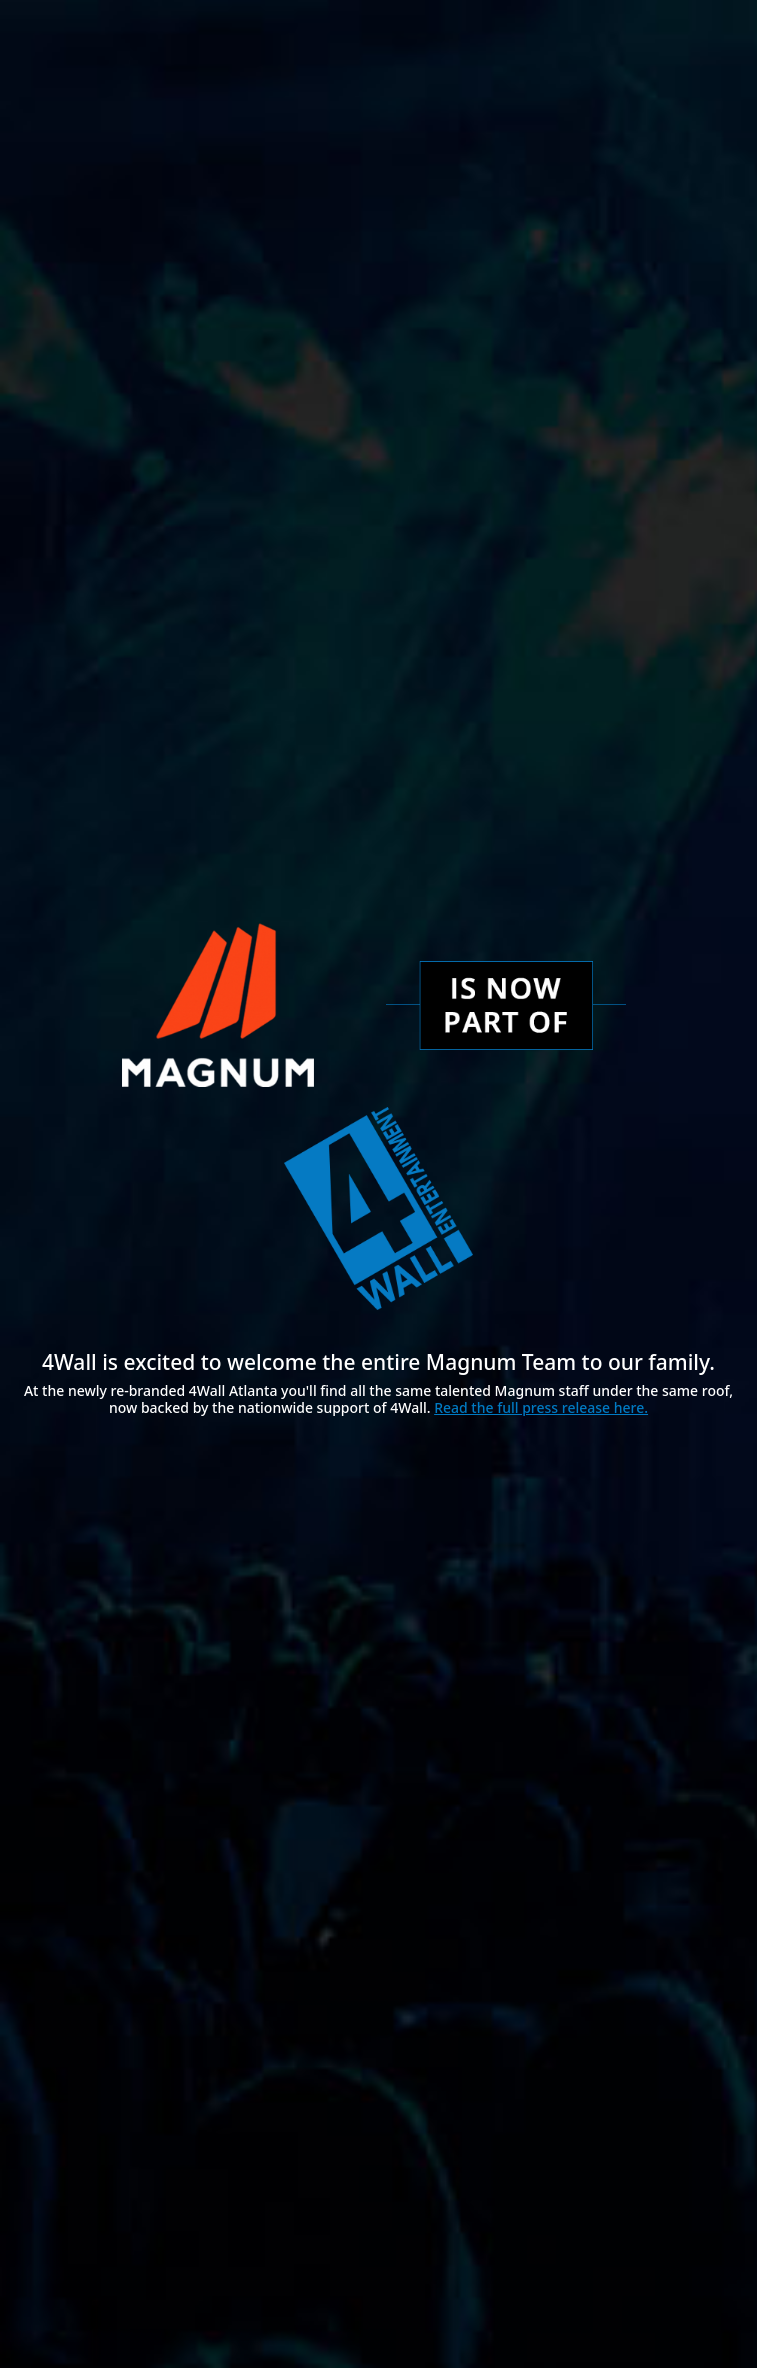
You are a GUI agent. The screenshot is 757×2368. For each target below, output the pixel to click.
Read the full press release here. (541, 1407)
